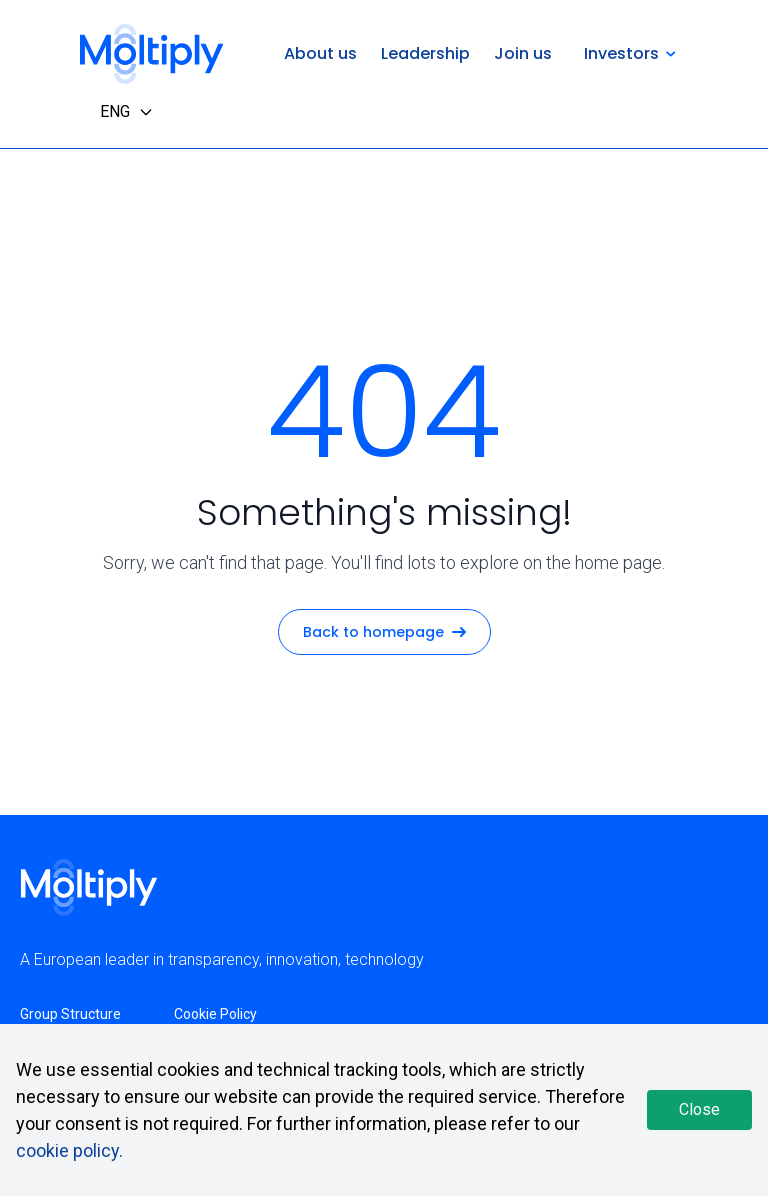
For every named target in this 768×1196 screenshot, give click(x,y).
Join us (523, 53)
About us (320, 53)
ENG (127, 111)
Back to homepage (384, 632)
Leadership (425, 53)
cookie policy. (69, 1150)
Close (699, 1109)
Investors (630, 53)
